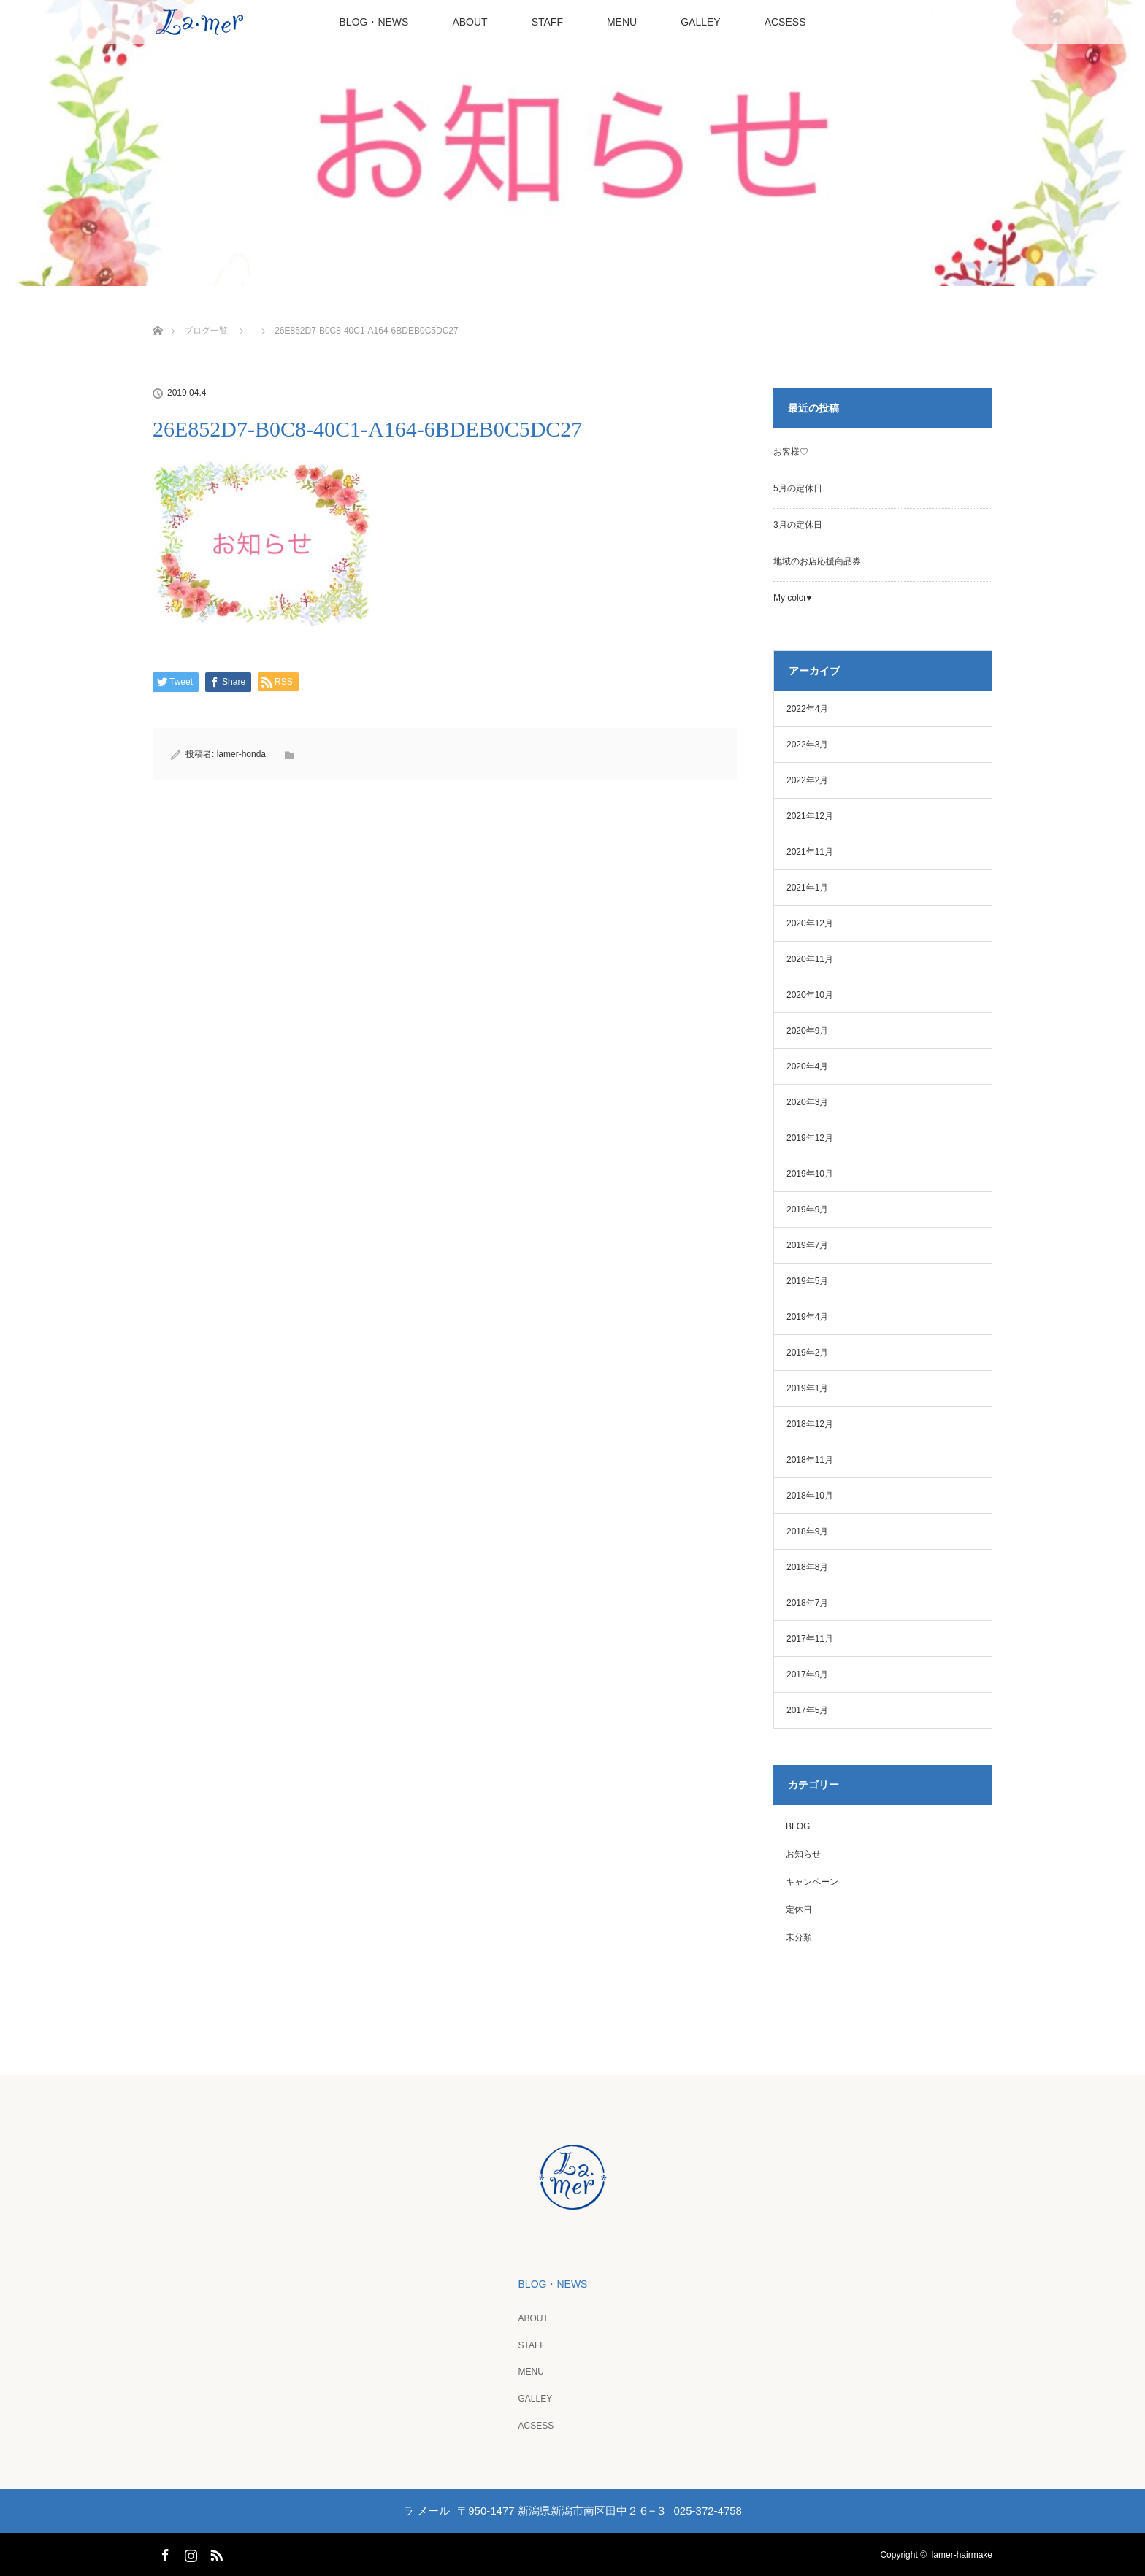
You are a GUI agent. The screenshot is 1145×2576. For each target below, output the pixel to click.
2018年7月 (807, 1603)
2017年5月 (807, 1710)
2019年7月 (807, 1245)
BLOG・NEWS (374, 22)
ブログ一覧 (206, 331)
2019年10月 (809, 1174)
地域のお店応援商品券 (817, 561)
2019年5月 (807, 1281)
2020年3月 (807, 1102)
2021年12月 (809, 816)
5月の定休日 (797, 488)
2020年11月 (809, 959)
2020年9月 (807, 1031)
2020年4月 (807, 1066)
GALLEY (700, 22)
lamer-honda (241, 754)
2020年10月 (809, 995)
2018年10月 (809, 1496)
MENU (622, 22)
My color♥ (792, 598)
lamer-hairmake (962, 2554)
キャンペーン (812, 1882)
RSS (215, 2552)
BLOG (798, 1826)
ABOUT (469, 22)
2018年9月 (807, 1531)
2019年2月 (807, 1352)
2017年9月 (807, 1674)
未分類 (799, 1937)
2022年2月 (807, 780)
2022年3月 (807, 744)
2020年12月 (809, 923)
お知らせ (803, 1854)
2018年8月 (807, 1567)
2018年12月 (809, 1424)
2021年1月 (807, 888)
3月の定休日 (797, 525)
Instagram (189, 2552)
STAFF (547, 22)
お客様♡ (790, 452)
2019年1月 (807, 1388)
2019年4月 (807, 1317)
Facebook (164, 2552)
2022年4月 (807, 709)
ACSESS (785, 22)
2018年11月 (809, 1460)
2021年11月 (809, 852)
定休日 (799, 1909)
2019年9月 (807, 1209)
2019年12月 (809, 1138)
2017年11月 (809, 1639)
